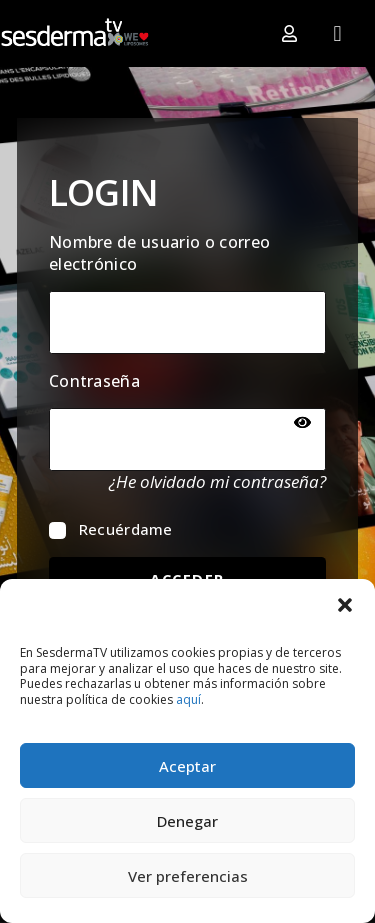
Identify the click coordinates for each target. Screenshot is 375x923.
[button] (345, 604)
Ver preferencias (188, 876)
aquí (188, 699)
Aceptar (187, 766)
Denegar (187, 821)
